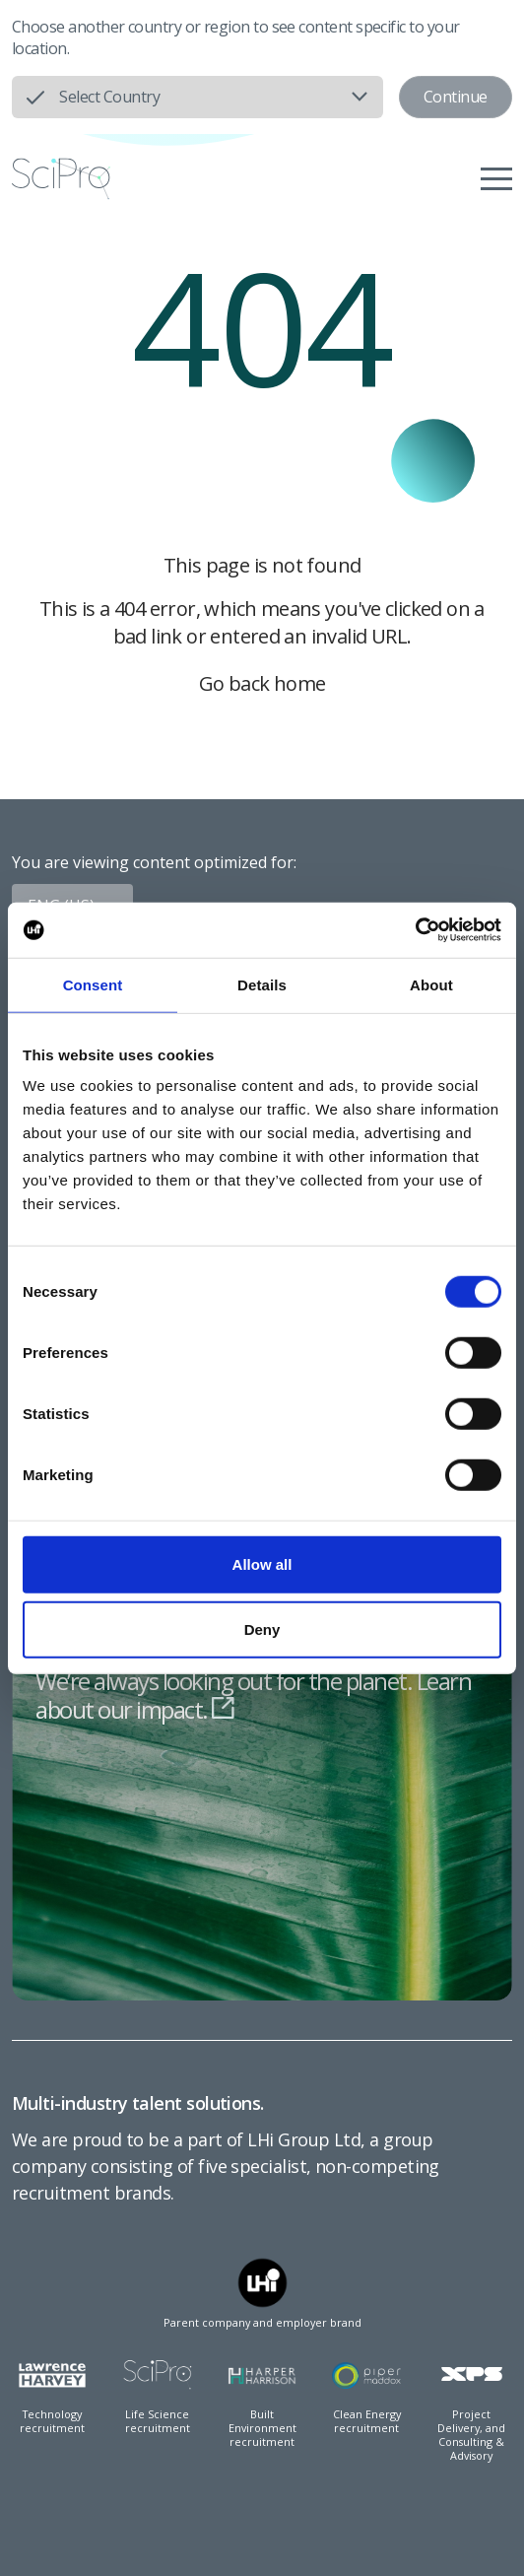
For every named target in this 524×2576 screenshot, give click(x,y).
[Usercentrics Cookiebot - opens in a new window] (415, 930)
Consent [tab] (93, 984)
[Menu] (496, 178)
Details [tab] (262, 984)
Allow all (262, 1564)
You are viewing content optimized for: (154, 862)
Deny (262, 1628)
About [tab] (431, 984)
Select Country (109, 96)
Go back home (262, 683)
